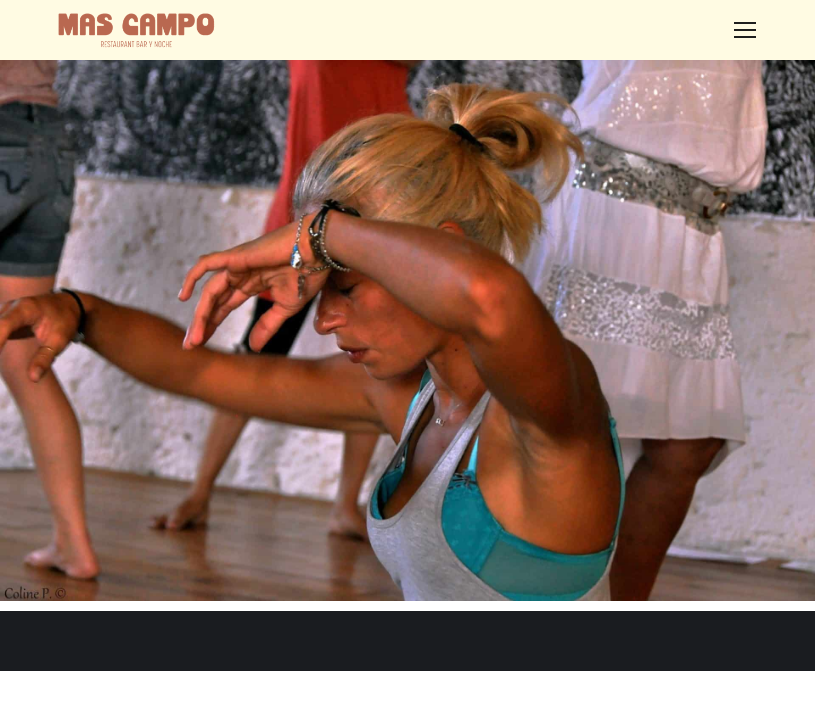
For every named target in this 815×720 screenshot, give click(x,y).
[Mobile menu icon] (745, 30)
